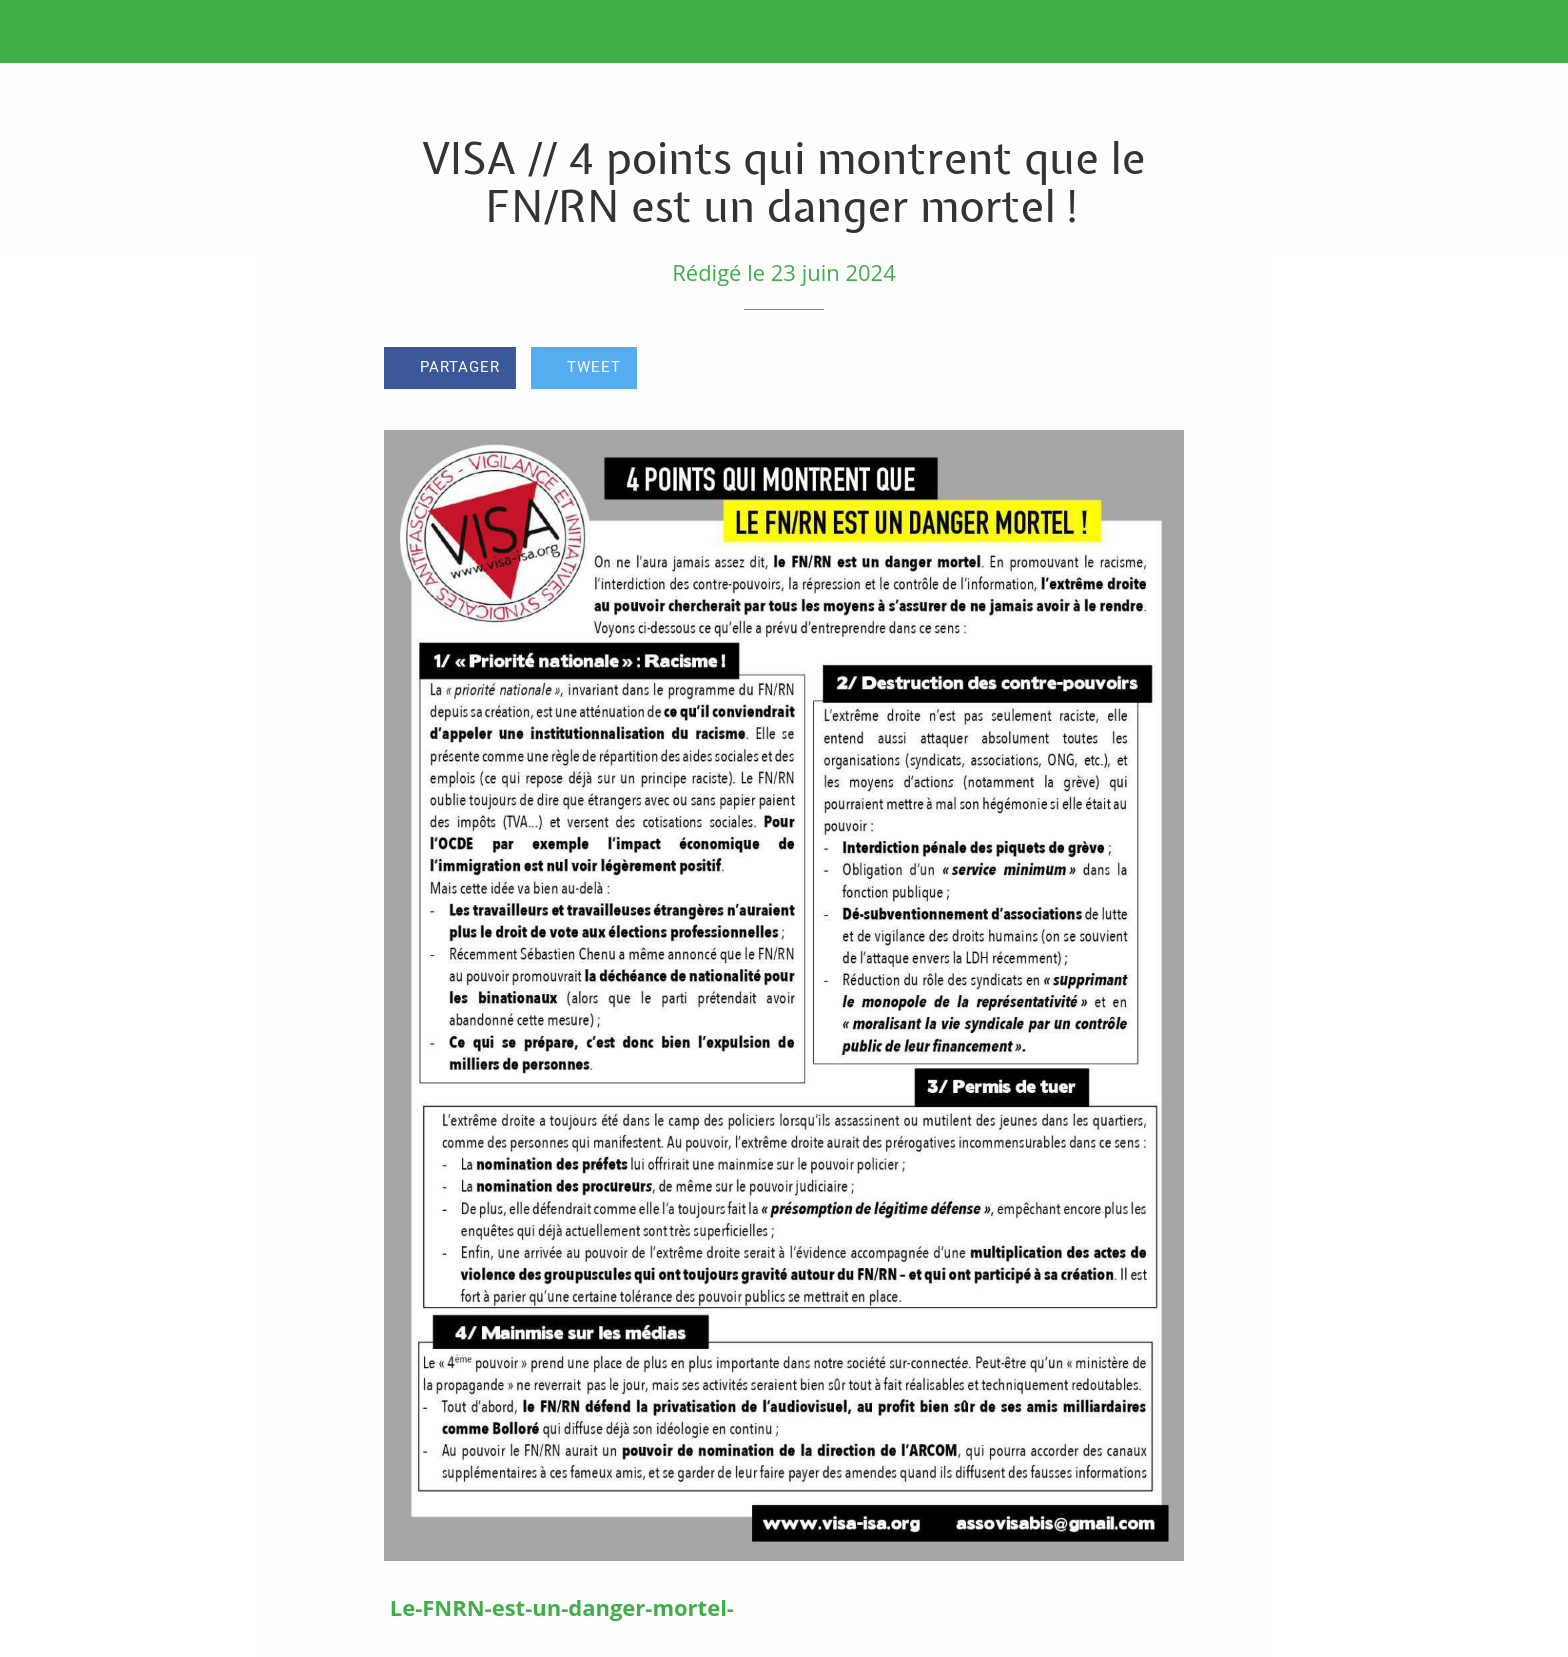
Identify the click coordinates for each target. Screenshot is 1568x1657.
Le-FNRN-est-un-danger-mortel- (562, 1607)
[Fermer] (40, 32)
